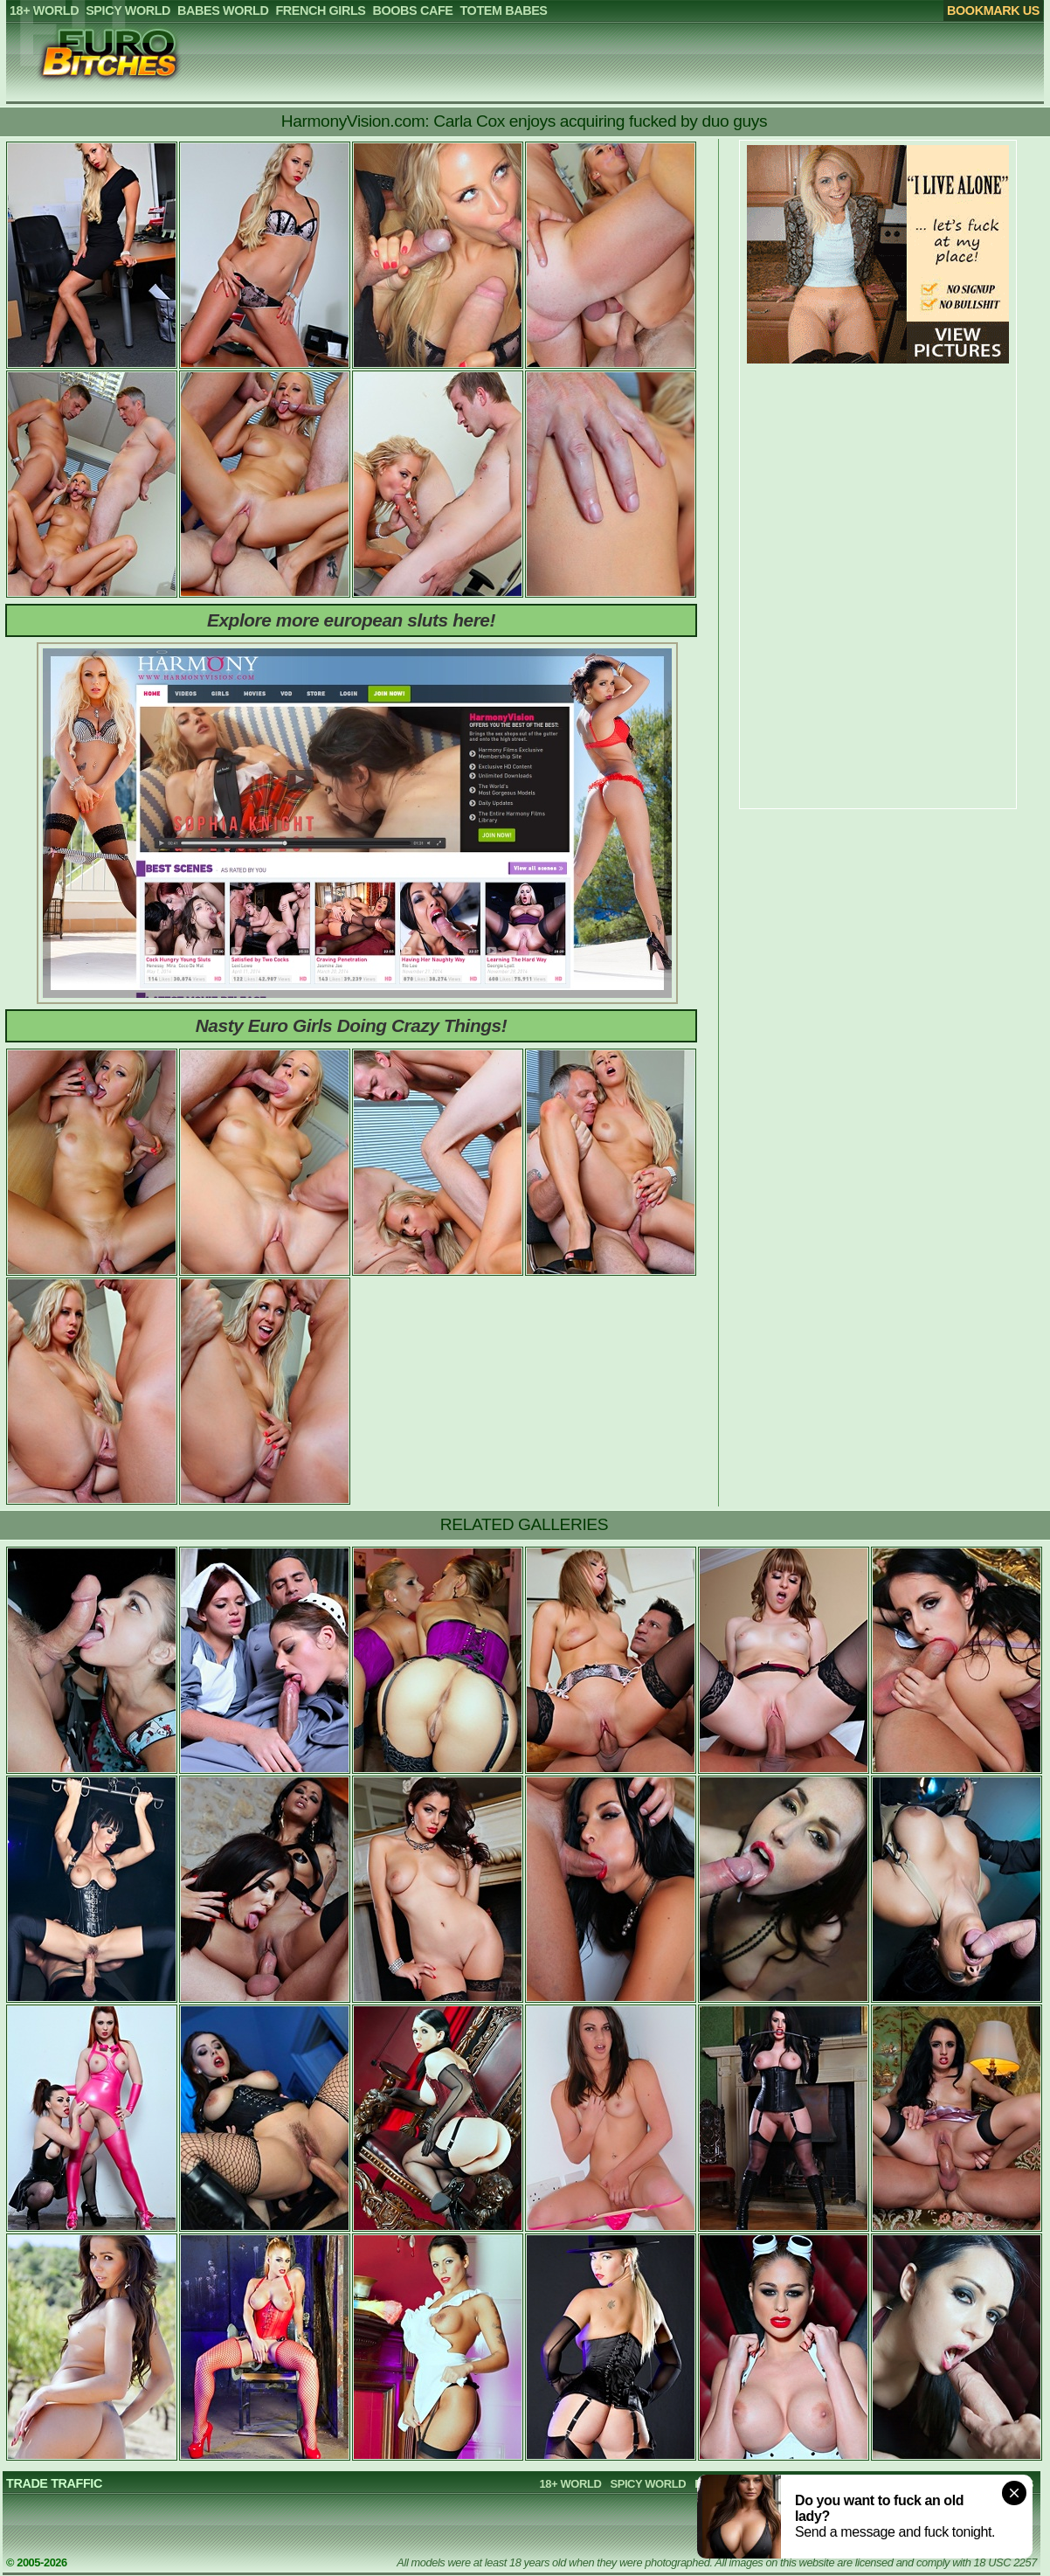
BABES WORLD (735, 2483)
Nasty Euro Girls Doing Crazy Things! (352, 1025)
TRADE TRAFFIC (54, 2483)
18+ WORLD (571, 2483)
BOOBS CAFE (910, 2483)
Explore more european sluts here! (351, 620)
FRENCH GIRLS (825, 2483)
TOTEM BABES (994, 2483)
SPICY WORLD (648, 2483)
